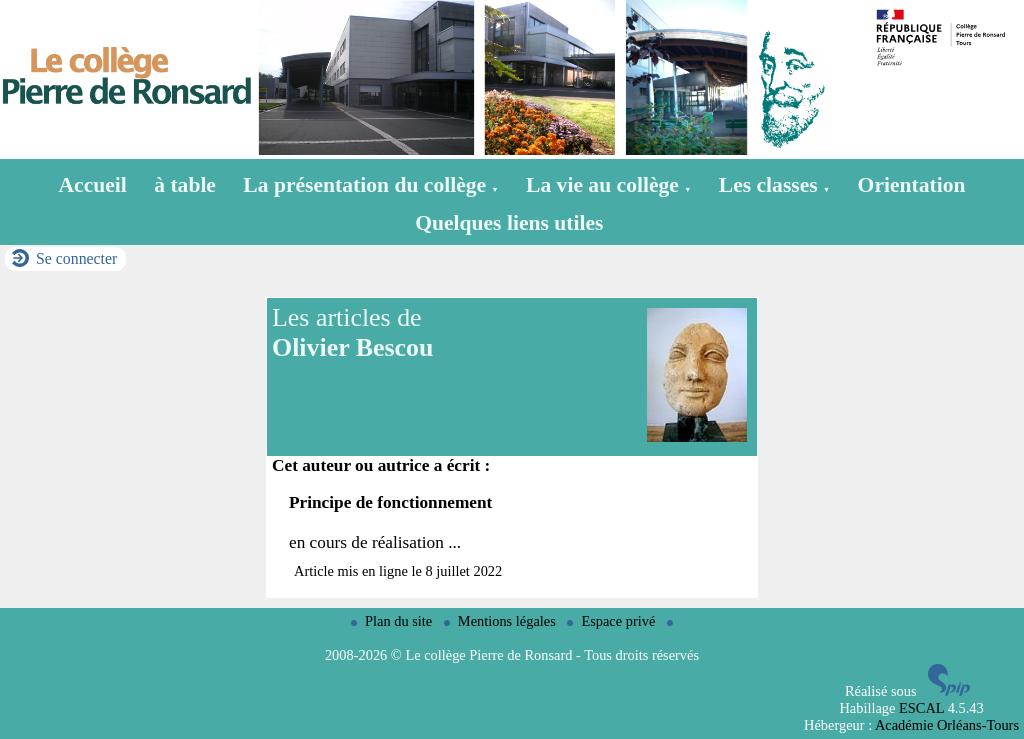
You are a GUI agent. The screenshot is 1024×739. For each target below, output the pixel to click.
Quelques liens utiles (509, 223)
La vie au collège (608, 185)
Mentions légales (502, 621)
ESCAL (921, 708)
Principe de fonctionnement (390, 502)
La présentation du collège (370, 185)
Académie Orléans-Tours (947, 725)
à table (185, 185)
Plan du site (393, 621)
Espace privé (613, 621)
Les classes (774, 185)
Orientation (912, 185)
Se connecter (76, 258)
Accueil (93, 185)
